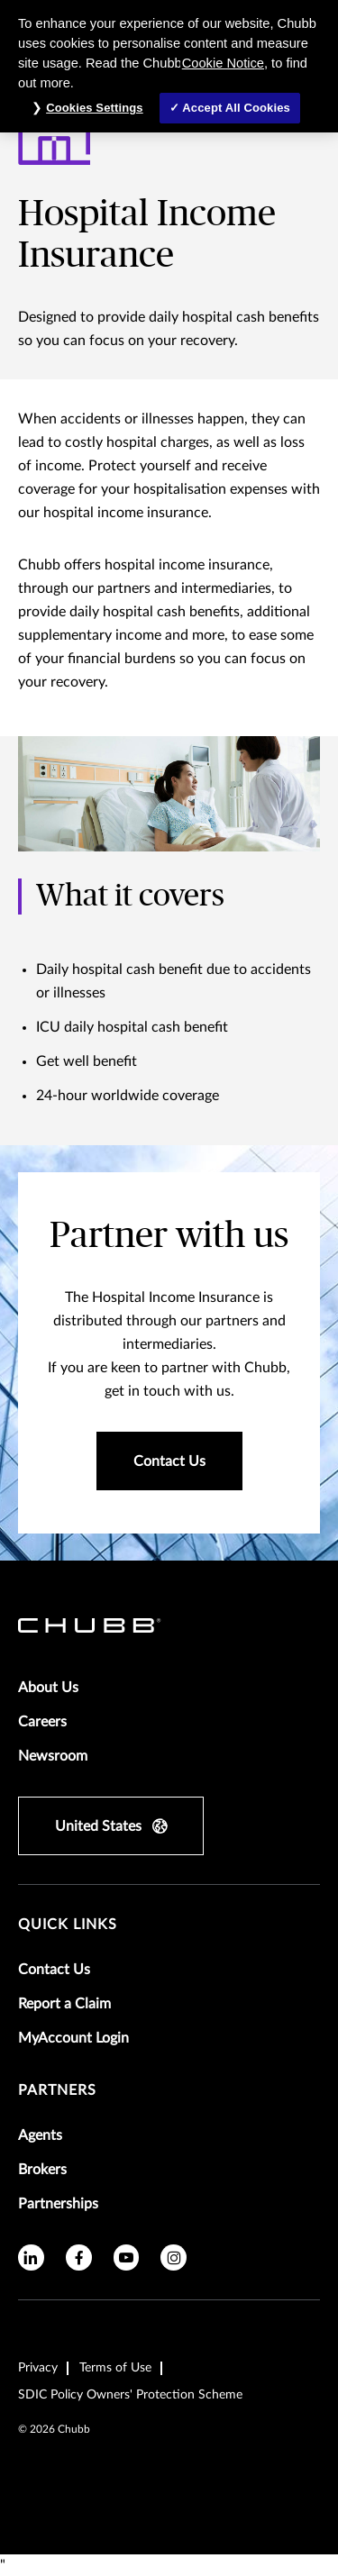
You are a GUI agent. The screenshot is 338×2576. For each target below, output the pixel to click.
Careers (42, 1722)
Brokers (42, 2169)
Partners (57, 2090)
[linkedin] (31, 2257)
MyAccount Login (73, 2038)
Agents (40, 2135)
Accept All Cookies (236, 107)
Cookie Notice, (225, 63)
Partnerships (58, 2204)
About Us (48, 1687)
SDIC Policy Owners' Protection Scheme (130, 2395)
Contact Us (54, 1969)
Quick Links (67, 1924)
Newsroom (52, 1756)
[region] (169, 66)
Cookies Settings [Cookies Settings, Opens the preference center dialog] (94, 107)
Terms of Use (115, 2368)
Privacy (38, 2368)
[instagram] (173, 2257)
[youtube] (127, 2257)
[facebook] (79, 2257)
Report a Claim (64, 2004)
